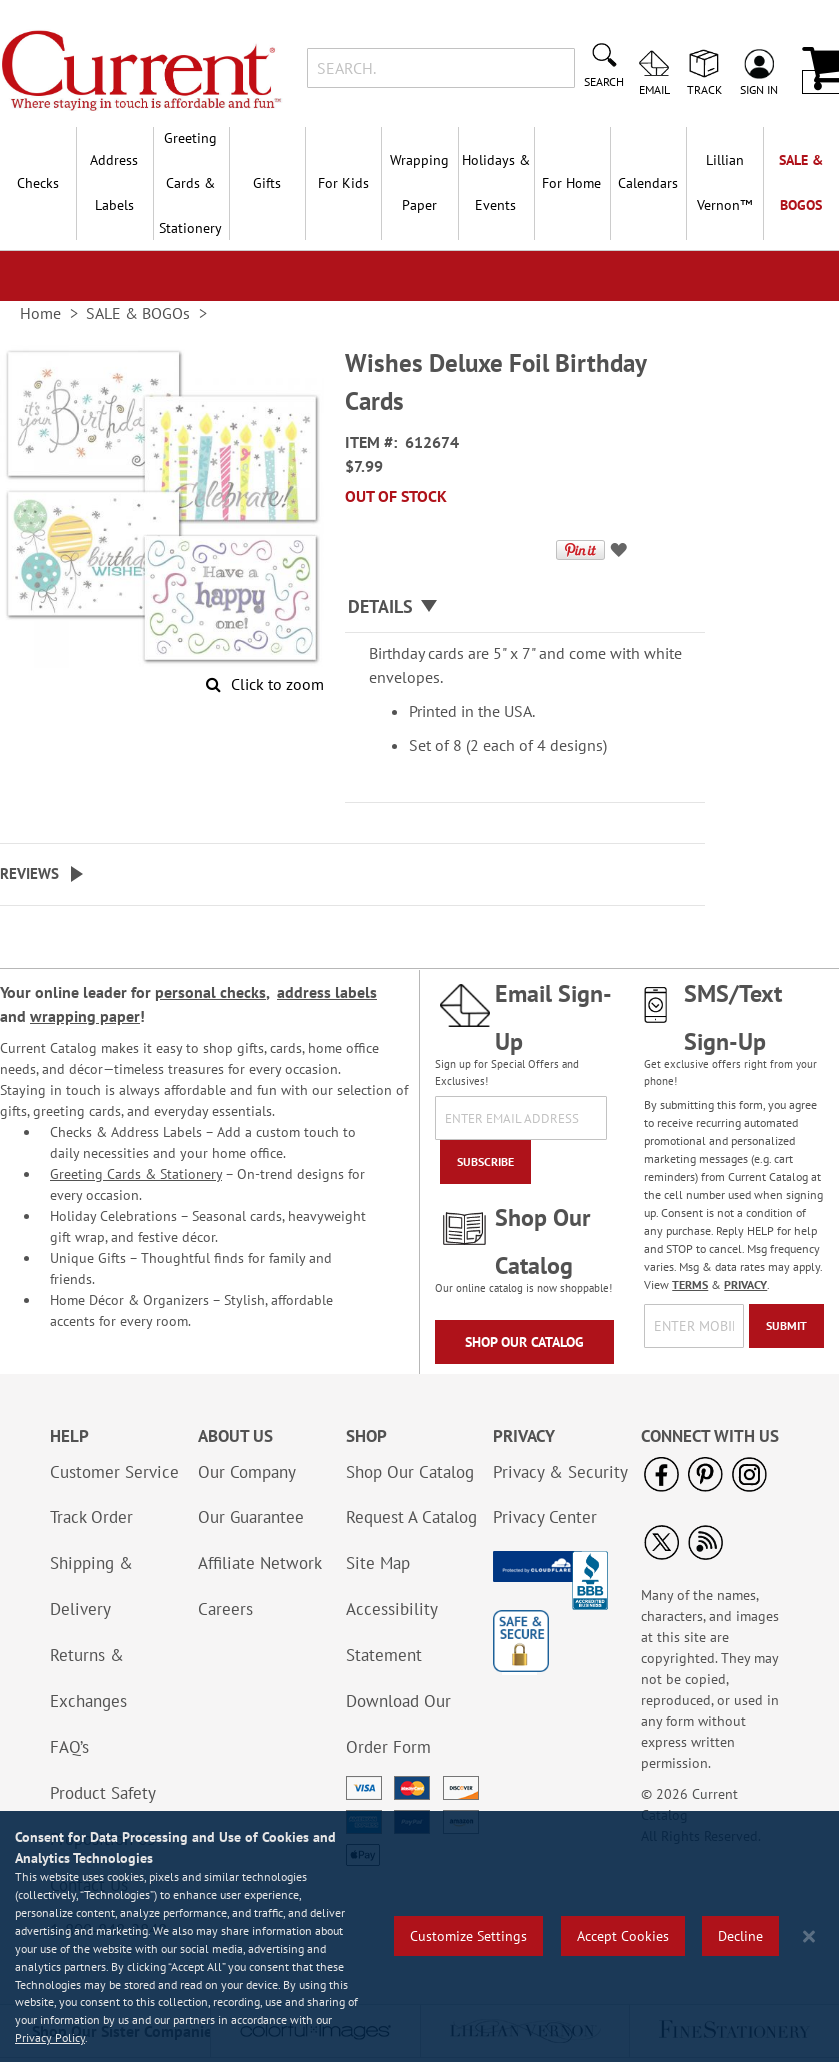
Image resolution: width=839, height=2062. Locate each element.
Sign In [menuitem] (759, 89)
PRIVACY (745, 1284)
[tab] (524, 607)
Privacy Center (545, 1517)
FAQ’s (69, 1747)
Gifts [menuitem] (267, 183)
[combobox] (441, 68)
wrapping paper (85, 1016)
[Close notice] (809, 1936)
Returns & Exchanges (88, 1678)
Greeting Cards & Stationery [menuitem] (190, 183)
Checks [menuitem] (38, 183)
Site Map (378, 1563)
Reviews (29, 873)
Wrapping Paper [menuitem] (419, 182)
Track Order (91, 1517)
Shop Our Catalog (524, 1342)
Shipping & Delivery (91, 1586)
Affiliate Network (260, 1563)
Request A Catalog (411, 1517)
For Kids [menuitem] (343, 183)
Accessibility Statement (391, 1632)
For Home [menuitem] (571, 183)
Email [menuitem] (654, 89)
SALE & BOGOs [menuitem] (801, 182)
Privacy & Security (560, 1472)
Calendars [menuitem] (648, 183)
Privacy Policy (50, 2037)
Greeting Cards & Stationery (136, 1174)
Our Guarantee (251, 1517)
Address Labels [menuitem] (114, 182)
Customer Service (114, 1472)
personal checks (210, 992)
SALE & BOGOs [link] (138, 313)
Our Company (247, 1472)
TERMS (690, 1284)
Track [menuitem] (704, 89)
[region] (419, 1936)
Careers (225, 1609)
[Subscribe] (485, 1162)
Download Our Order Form (398, 1724)
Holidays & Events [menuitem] (496, 182)
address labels (327, 992)
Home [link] (40, 313)
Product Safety (103, 1793)
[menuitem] (724, 183)
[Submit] (786, 1326)
